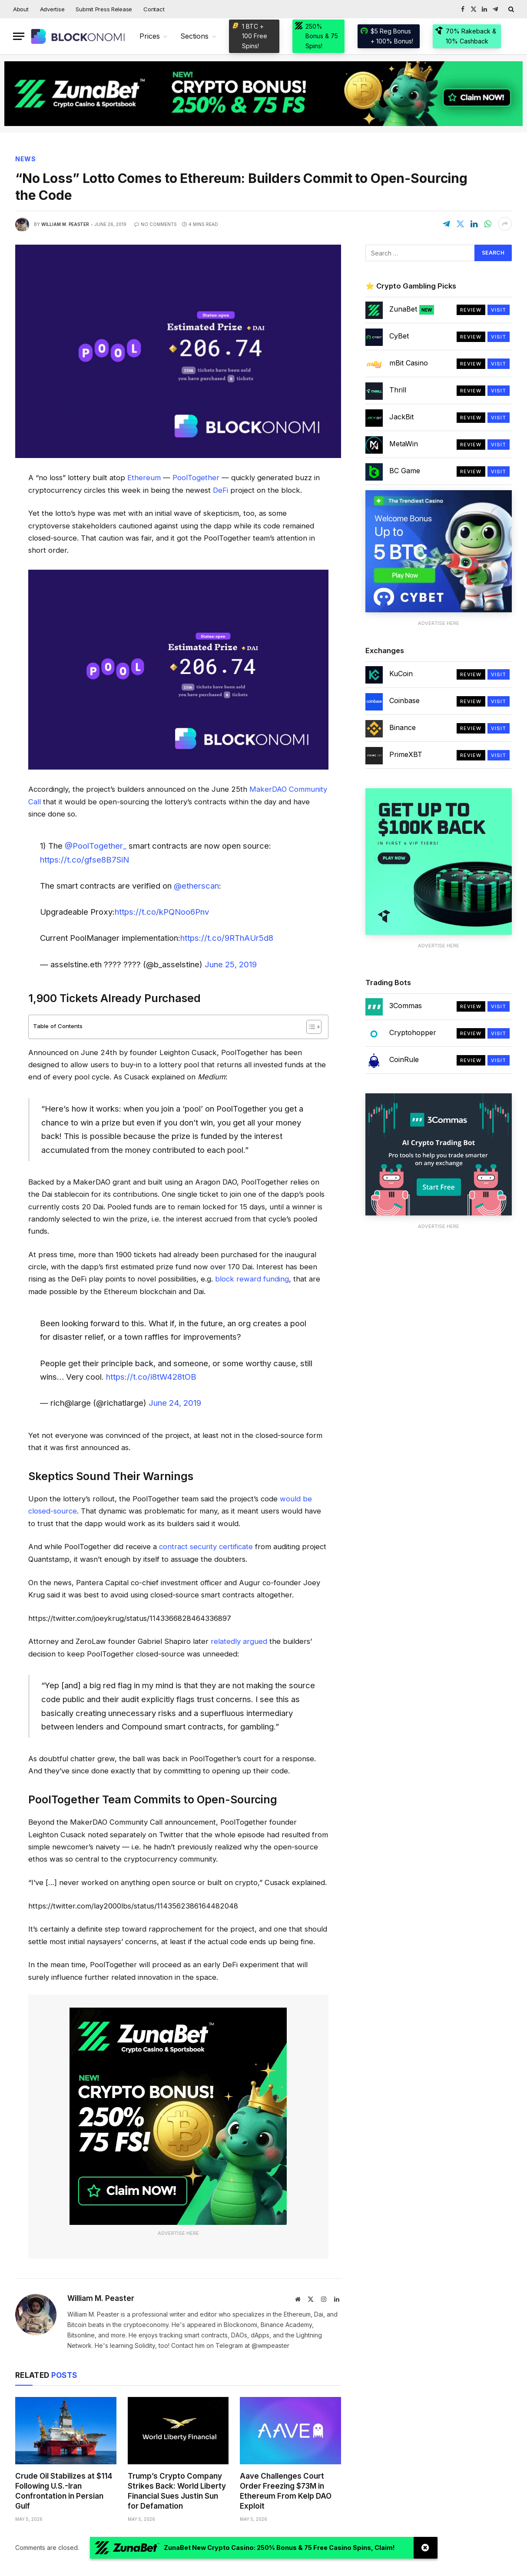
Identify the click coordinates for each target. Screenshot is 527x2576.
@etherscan (196, 885)
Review (471, 310)
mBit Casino (408, 363)
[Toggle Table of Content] (309, 1026)
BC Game (404, 470)
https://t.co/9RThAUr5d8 (226, 938)
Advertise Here (178, 2233)
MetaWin (403, 443)
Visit (499, 310)
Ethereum (144, 477)
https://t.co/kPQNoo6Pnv (162, 911)
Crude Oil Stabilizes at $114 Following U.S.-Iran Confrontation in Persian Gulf (63, 2491)
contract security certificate (206, 1546)
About (21, 9)
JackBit (401, 416)
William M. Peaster (65, 224)
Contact (153, 9)
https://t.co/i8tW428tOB (151, 1376)
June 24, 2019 (175, 1403)
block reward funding (252, 1279)
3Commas (405, 1005)
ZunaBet (411, 309)
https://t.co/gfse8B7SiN (84, 859)
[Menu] (18, 36)
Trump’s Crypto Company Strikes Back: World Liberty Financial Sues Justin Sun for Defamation (177, 2491)
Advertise (52, 9)
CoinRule (404, 1059)
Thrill (397, 389)
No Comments (155, 224)
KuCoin (401, 673)
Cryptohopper (412, 1032)
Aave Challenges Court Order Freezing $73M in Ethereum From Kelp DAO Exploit (285, 2491)
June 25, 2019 (231, 964)
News (25, 159)
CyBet (399, 336)
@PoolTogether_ (95, 845)
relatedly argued (239, 1641)
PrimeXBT (405, 754)
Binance (402, 727)
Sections (194, 36)
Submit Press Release (104, 9)
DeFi (220, 490)
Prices (149, 36)
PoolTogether (195, 477)
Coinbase (404, 700)
